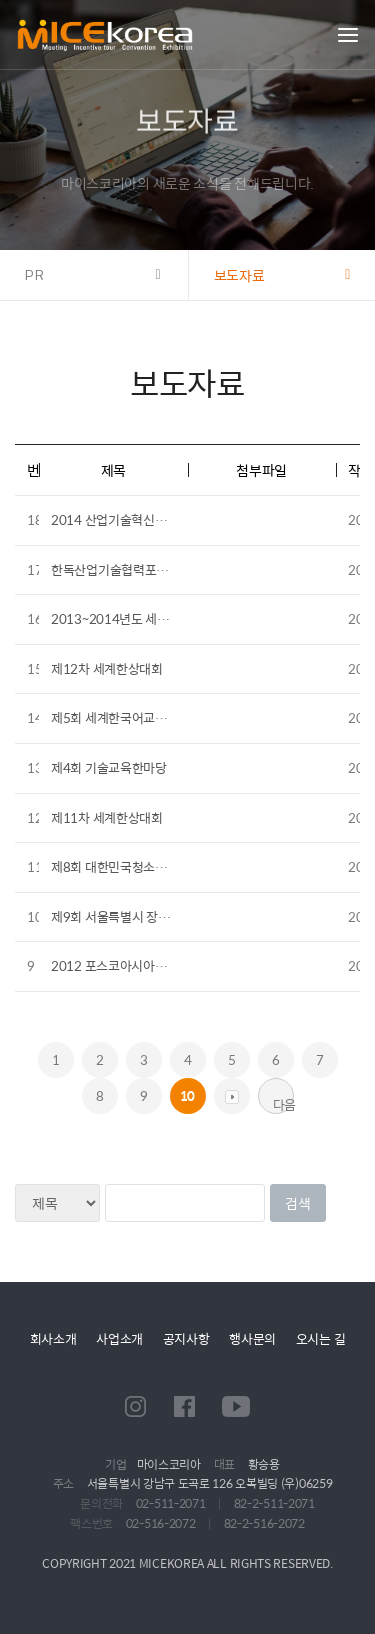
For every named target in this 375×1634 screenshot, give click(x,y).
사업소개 (119, 1338)
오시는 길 (321, 1338)
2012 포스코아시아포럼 (114, 965)
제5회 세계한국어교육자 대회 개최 (141, 717)
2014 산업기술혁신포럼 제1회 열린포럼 (156, 519)
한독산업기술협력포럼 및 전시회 (135, 569)
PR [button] (35, 274)
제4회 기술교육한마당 (109, 767)
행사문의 (252, 1338)
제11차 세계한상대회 (107, 817)
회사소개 (53, 1338)
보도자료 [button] (239, 275)
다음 (283, 1104)
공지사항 (186, 1338)
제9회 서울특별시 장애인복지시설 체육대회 (164, 916)
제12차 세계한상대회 (107, 668)
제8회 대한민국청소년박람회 (126, 866)
